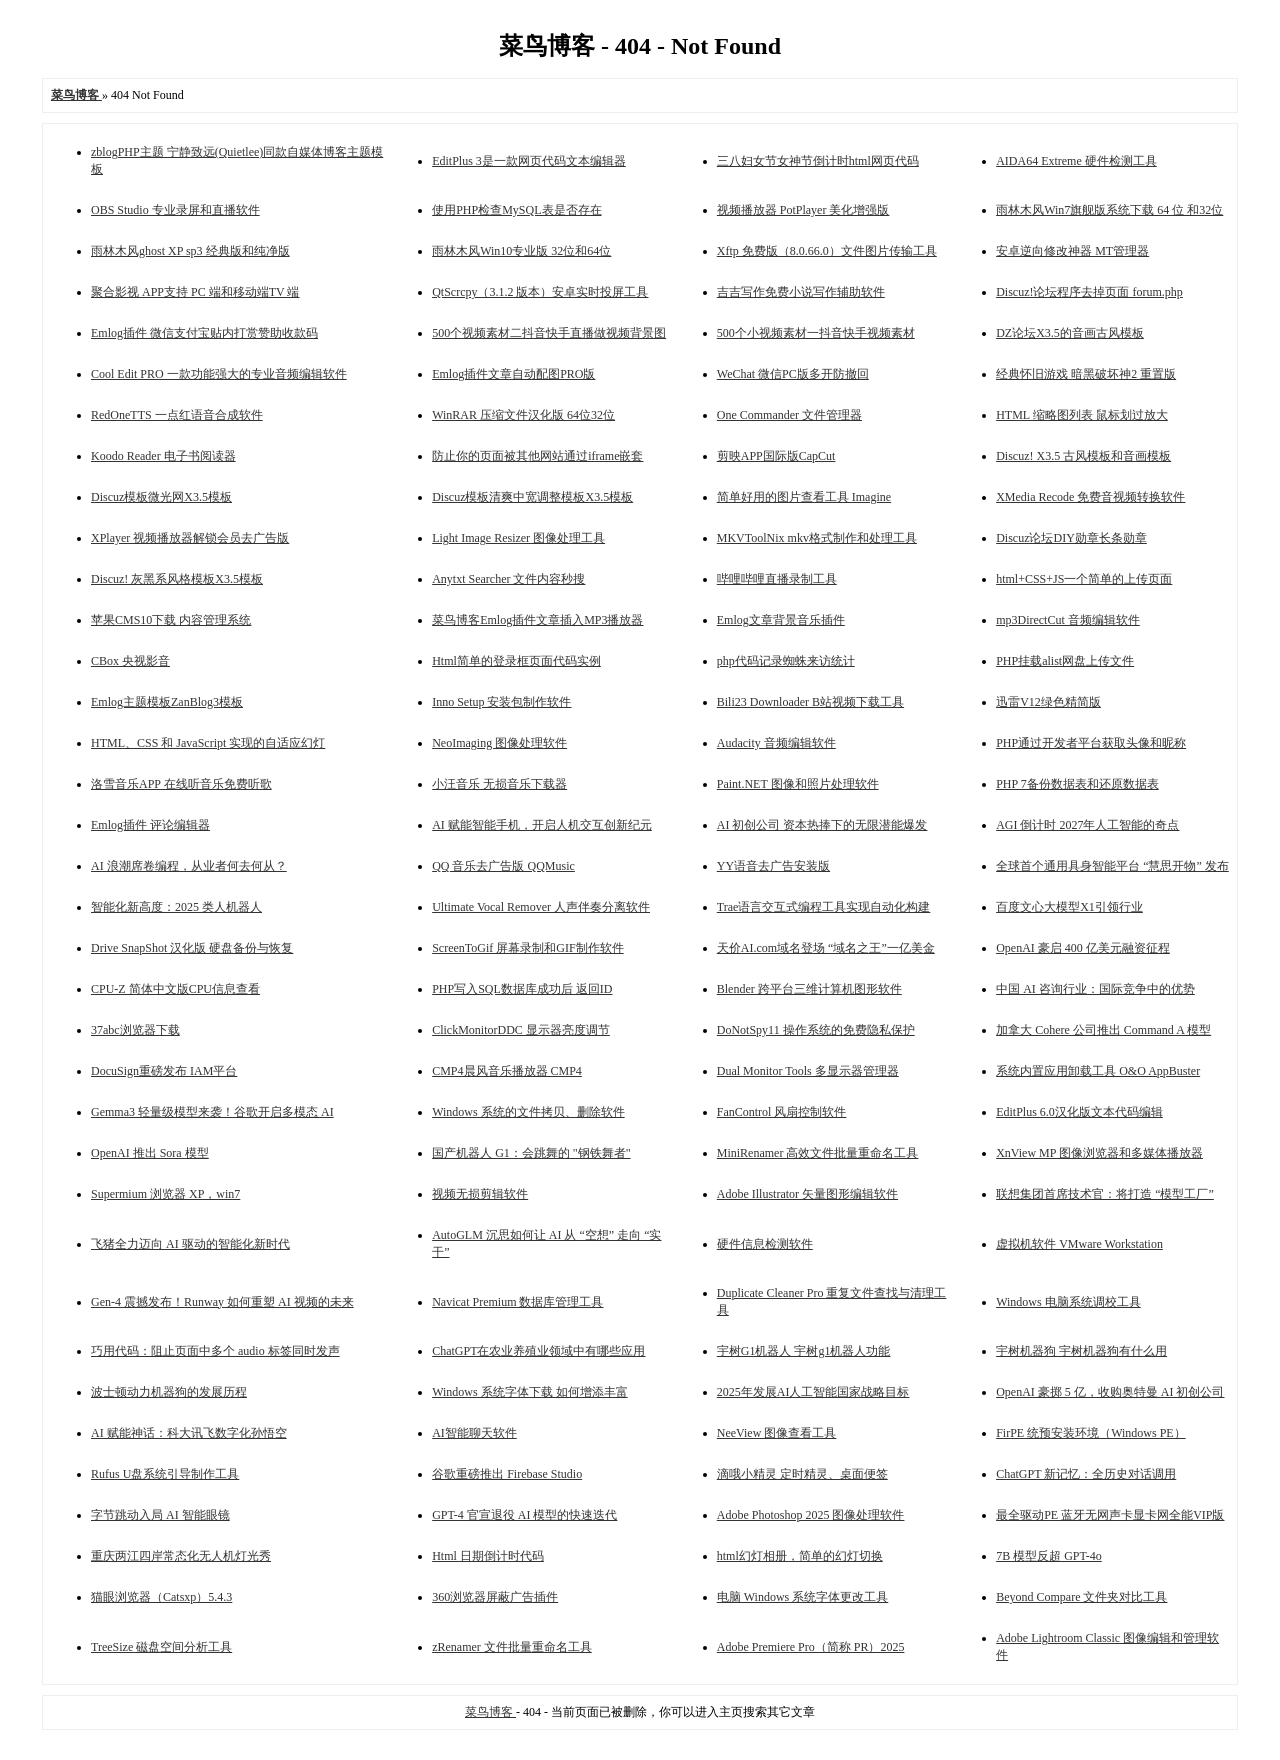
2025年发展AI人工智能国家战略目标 (813, 1392)
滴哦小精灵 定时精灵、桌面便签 (802, 1474)
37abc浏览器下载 (135, 1030)
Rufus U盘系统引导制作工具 (165, 1474)
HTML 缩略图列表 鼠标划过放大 (1082, 415)
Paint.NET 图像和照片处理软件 (798, 784)
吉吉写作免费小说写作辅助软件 (801, 292)
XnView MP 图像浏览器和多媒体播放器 (1099, 1153)
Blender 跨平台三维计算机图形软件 (809, 989)
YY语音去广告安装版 (773, 866)
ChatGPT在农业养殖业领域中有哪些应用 (538, 1351)
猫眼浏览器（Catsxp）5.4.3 (161, 1597)
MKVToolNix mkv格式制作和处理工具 (817, 538)
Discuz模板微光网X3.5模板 (161, 497)
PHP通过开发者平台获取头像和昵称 (1091, 743)
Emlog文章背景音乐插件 (781, 620)
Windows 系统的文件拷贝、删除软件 (528, 1112)
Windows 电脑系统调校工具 (1068, 1302)
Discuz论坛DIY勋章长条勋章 (1071, 538)
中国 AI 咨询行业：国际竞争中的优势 (1095, 989)
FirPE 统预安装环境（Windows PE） (1091, 1433)
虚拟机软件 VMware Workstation (1079, 1244)
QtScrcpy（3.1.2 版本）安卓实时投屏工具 (540, 292)
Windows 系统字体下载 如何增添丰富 (530, 1392)
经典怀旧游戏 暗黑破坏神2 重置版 (1086, 374)
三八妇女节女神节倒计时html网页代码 (818, 161)
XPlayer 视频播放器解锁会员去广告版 (190, 538)
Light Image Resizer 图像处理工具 (518, 538)
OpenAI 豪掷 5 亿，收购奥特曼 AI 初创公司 (1110, 1392)
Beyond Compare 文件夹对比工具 (1081, 1597)
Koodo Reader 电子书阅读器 (163, 456)
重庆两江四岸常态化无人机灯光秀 (181, 1556)
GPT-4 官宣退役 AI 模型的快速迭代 (524, 1515)
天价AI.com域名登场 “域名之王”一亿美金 (826, 948)
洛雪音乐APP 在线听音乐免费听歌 (181, 784)
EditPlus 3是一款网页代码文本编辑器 (529, 161)
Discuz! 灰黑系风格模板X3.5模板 (177, 579)
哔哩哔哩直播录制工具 (777, 579)
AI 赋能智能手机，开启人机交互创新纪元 (542, 825)
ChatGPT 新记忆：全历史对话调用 (1086, 1474)
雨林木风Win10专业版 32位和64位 (521, 251)
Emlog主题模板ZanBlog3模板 (167, 702)
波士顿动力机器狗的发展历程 (169, 1392)
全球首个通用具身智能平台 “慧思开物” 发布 (1112, 866)
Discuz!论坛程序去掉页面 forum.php (1089, 292)
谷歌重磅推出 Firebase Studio (507, 1474)
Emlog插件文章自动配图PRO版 (513, 374)
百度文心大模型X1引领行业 (1069, 907)
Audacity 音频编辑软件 (776, 743)
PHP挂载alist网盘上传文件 (1065, 661)
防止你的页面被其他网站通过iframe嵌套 (537, 456)
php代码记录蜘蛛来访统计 (786, 661)
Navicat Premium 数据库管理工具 (517, 1302)
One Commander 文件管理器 (789, 415)
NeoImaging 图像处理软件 (499, 743)
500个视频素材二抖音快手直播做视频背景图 (549, 333)
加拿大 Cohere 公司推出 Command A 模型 (1103, 1030)
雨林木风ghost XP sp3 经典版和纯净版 (190, 251)
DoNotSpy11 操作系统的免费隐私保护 (816, 1030)
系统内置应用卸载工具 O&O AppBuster (1098, 1071)
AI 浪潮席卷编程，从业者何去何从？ (189, 866)
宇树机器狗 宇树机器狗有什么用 (1081, 1351)
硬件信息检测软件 (765, 1244)
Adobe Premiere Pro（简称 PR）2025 (811, 1647)
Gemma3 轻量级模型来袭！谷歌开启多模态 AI (212, 1112)
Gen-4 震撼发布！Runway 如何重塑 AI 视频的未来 (222, 1302)
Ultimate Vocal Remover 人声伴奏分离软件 (541, 907)
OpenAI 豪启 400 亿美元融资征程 (1083, 948)
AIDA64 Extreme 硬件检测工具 (1076, 161)
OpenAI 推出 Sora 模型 (150, 1153)
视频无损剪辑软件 (480, 1194)
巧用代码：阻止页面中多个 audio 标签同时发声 (215, 1351)
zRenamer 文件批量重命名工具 (512, 1647)
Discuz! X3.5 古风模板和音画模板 (1083, 456)
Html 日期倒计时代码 (488, 1556)
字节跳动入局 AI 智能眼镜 (160, 1515)
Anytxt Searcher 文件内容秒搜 (508, 579)
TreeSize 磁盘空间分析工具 (161, 1647)
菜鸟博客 (490, 1712)
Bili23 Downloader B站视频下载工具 (810, 702)
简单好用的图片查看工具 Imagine (804, 497)
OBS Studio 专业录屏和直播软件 (175, 210)
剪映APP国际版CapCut (776, 456)
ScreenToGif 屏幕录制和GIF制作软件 (527, 948)
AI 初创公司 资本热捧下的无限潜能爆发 (822, 825)
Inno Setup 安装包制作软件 (501, 702)
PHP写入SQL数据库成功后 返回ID (522, 989)
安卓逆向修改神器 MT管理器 (1072, 251)
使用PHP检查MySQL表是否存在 (516, 210)
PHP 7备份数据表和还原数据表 (1077, 784)
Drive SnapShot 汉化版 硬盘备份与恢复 (192, 948)
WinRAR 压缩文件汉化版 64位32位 (523, 415)
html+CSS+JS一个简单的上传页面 (1084, 579)
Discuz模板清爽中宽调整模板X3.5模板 (532, 497)
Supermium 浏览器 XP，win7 (165, 1194)
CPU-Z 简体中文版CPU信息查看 (175, 989)
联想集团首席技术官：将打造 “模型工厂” (1105, 1194)
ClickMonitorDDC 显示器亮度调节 (521, 1030)
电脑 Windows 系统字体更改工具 (803, 1597)
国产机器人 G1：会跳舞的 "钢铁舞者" (531, 1153)
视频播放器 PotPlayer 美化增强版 (803, 210)
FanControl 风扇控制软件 (782, 1112)
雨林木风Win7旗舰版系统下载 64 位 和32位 (1109, 210)
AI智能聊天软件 (474, 1433)
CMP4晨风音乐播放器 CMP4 (507, 1071)
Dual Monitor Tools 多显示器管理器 (808, 1071)
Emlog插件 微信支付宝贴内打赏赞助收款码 (204, 333)
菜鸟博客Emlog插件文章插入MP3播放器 (537, 620)
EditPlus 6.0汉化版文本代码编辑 (1079, 1112)
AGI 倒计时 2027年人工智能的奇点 (1087, 825)
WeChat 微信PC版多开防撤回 (793, 374)
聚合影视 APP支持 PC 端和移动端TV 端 (195, 292)
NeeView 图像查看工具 (777, 1433)
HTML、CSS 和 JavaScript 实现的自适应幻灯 (208, 743)
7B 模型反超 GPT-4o (1049, 1556)
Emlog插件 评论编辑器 (150, 825)
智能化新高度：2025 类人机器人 (176, 907)
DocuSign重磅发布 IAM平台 (164, 1071)
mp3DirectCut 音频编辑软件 (1068, 620)
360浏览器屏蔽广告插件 (495, 1597)
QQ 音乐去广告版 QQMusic (503, 866)
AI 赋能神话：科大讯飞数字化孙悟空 (189, 1433)
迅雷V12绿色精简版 (1048, 702)
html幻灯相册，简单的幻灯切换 (800, 1556)
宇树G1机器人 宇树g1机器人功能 (804, 1351)
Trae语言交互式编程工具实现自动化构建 (824, 907)
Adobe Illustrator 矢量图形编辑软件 (807, 1194)
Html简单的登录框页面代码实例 (516, 661)
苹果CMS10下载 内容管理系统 (171, 620)
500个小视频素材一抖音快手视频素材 (816, 333)
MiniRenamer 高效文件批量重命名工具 (818, 1153)
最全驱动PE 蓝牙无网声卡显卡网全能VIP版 (1110, 1515)
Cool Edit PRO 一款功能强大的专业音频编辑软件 (219, 374)
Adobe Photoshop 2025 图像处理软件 (811, 1515)
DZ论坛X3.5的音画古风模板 (1070, 333)
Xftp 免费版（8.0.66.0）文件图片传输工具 (827, 251)
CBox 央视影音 (130, 661)
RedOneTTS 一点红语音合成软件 (177, 415)
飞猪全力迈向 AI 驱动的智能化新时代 (190, 1244)
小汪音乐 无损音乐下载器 (499, 784)
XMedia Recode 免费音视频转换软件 (1090, 497)
